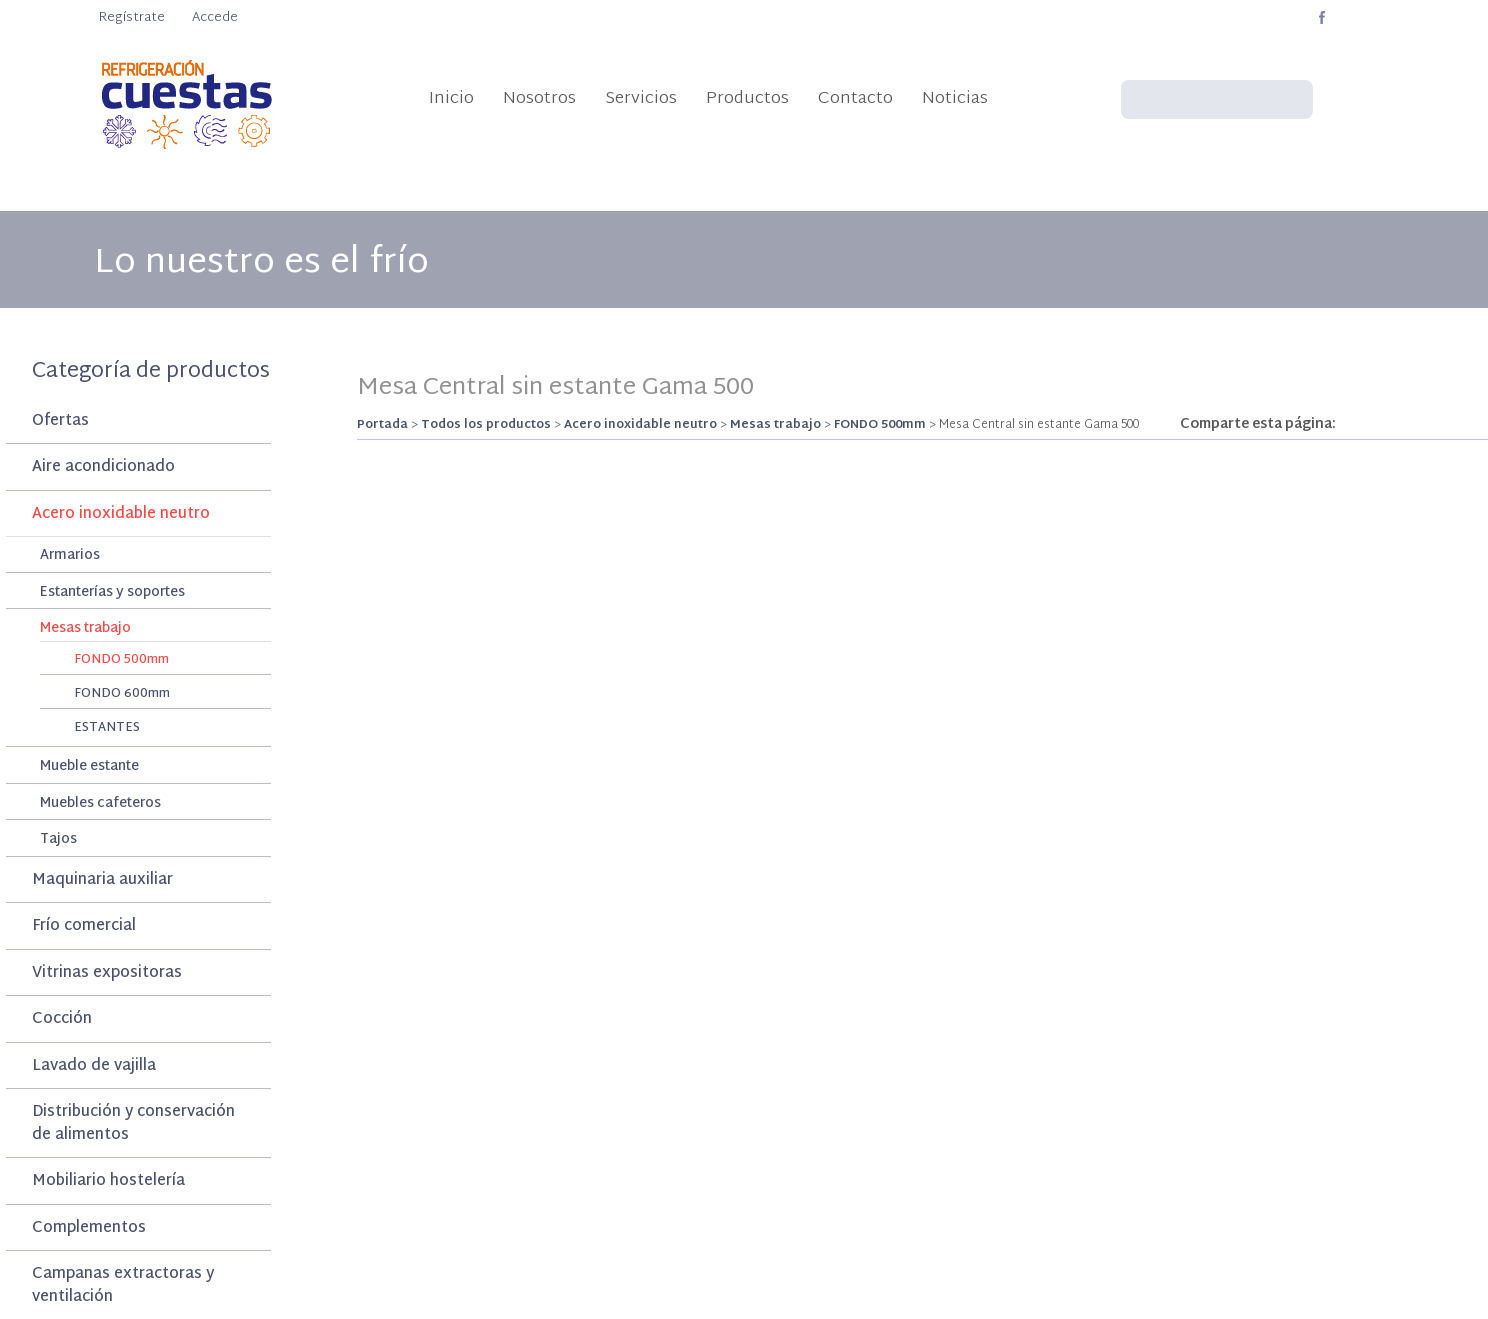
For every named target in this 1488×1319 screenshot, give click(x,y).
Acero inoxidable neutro (121, 514)
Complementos (89, 1228)
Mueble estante (89, 767)
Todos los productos (486, 425)
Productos (747, 98)
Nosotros (539, 98)
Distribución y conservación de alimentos (133, 1124)
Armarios (70, 556)
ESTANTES (107, 728)
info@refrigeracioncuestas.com (928, 17)
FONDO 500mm (121, 660)
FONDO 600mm (122, 694)
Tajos (58, 840)
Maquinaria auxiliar (102, 880)
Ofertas (60, 421)
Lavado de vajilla (94, 1066)
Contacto (855, 98)
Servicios (641, 98)
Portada (382, 425)
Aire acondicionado (103, 467)
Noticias (955, 98)
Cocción (62, 1019)
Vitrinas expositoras (107, 973)
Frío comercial (84, 926)
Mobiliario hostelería (108, 1181)
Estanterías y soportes (112, 593)
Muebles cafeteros (100, 804)
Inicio (451, 98)
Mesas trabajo (85, 629)
